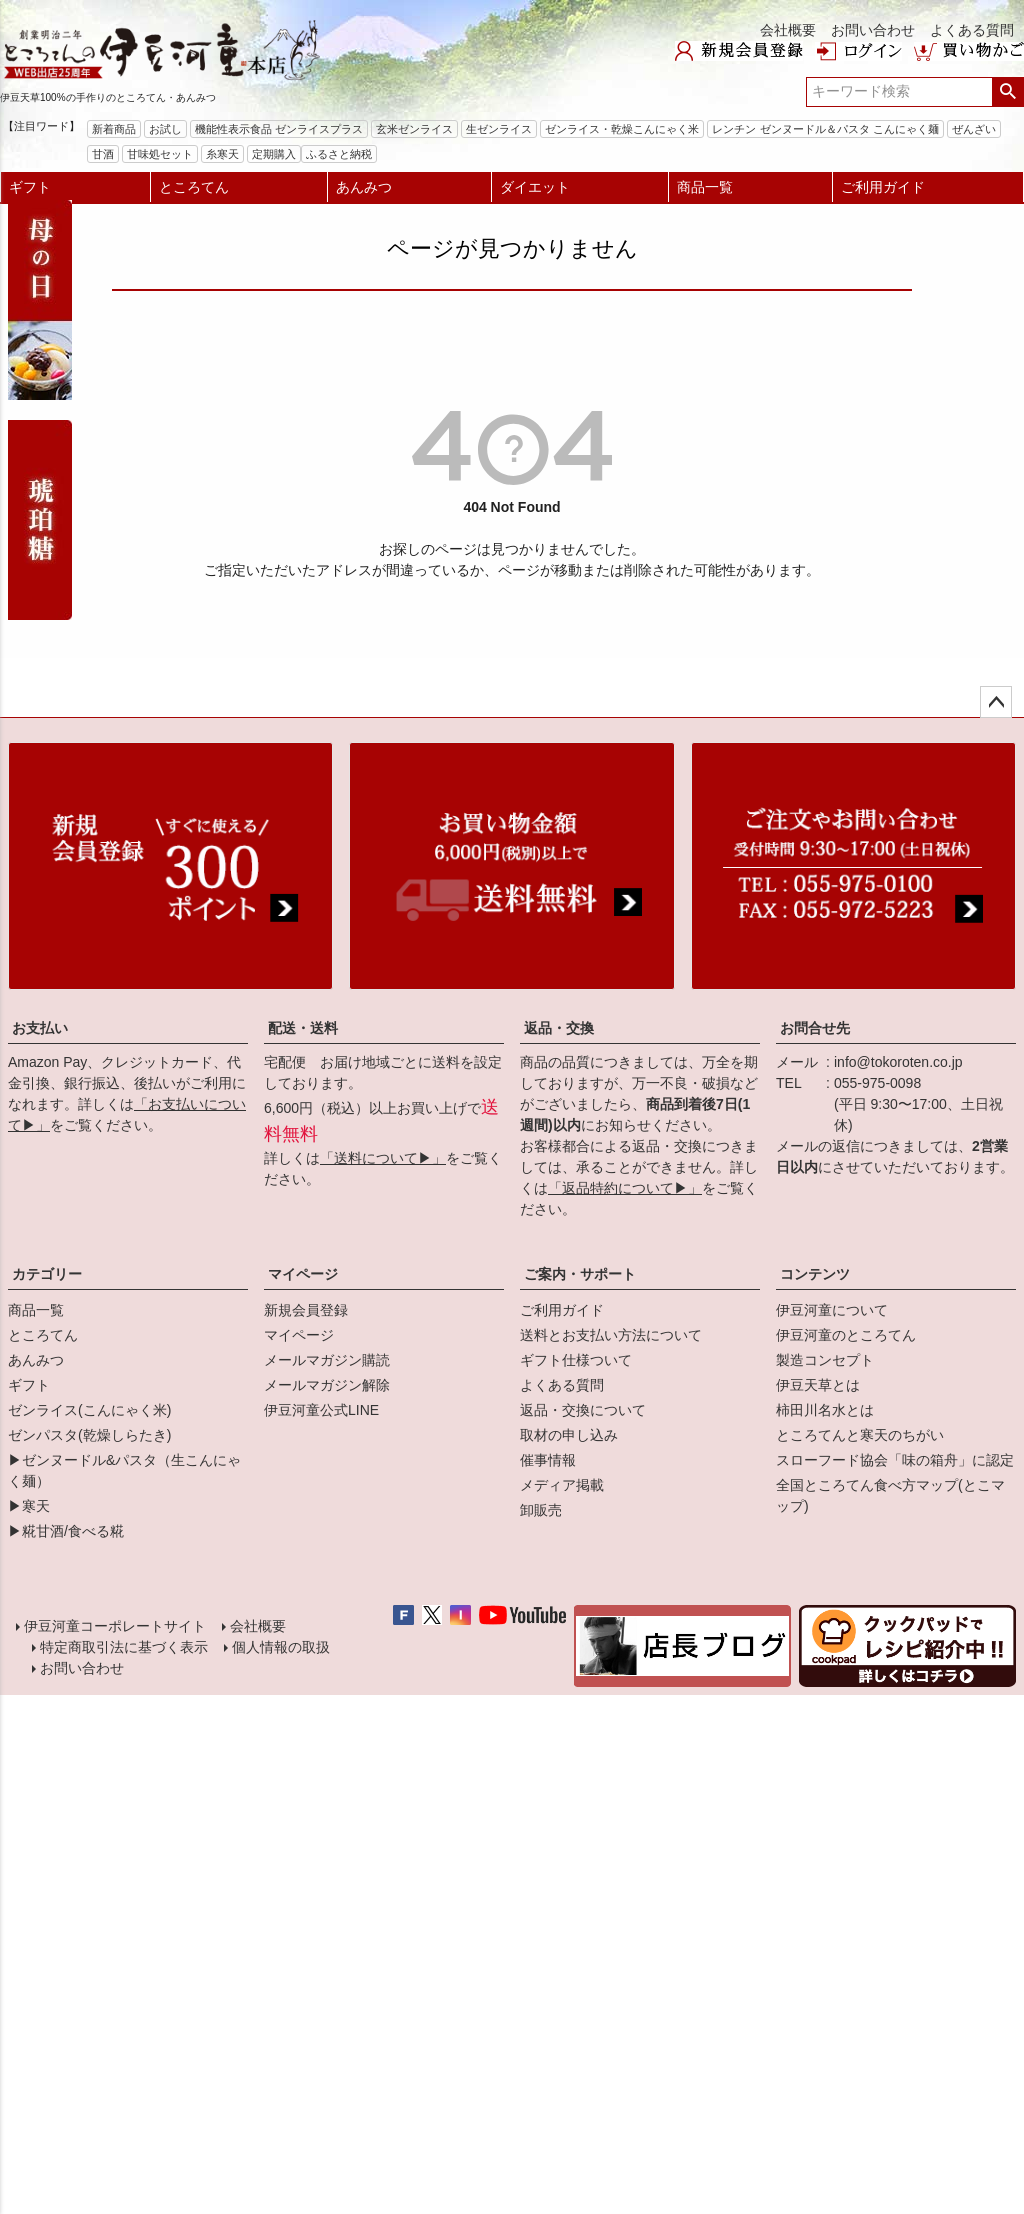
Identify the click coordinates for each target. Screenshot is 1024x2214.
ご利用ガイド (883, 187)
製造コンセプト (825, 1360)
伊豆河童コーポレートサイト (116, 1628)
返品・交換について (583, 1410)
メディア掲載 (562, 1485)
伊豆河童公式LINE (321, 1410)
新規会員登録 (306, 1310)
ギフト (30, 187)
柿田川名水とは (825, 1410)
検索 (1007, 92)
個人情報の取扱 (280, 1651)
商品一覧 (705, 187)
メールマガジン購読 (327, 1360)
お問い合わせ (873, 30)
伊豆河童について (832, 1310)
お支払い (40, 1028)
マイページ (303, 1274)
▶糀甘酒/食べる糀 (66, 1531)
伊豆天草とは (818, 1385)
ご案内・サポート (580, 1274)
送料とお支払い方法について (611, 1335)
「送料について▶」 (383, 1158)
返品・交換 (559, 1028)
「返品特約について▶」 (625, 1188)
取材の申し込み (569, 1435)
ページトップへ (996, 702)
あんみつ (364, 187)
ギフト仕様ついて (576, 1360)
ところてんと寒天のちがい (860, 1435)
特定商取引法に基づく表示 (123, 1651)
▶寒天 (29, 1506)
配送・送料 (303, 1028)
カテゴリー (47, 1274)
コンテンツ (815, 1274)
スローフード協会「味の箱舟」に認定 (895, 1460)
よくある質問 (972, 30)
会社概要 (788, 30)
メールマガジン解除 (327, 1385)
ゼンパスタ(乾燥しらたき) (89, 1435)
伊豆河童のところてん (846, 1335)
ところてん (194, 187)
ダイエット (535, 187)
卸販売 (541, 1510)
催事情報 (548, 1460)
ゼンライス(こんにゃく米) (89, 1410)
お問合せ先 (815, 1028)
